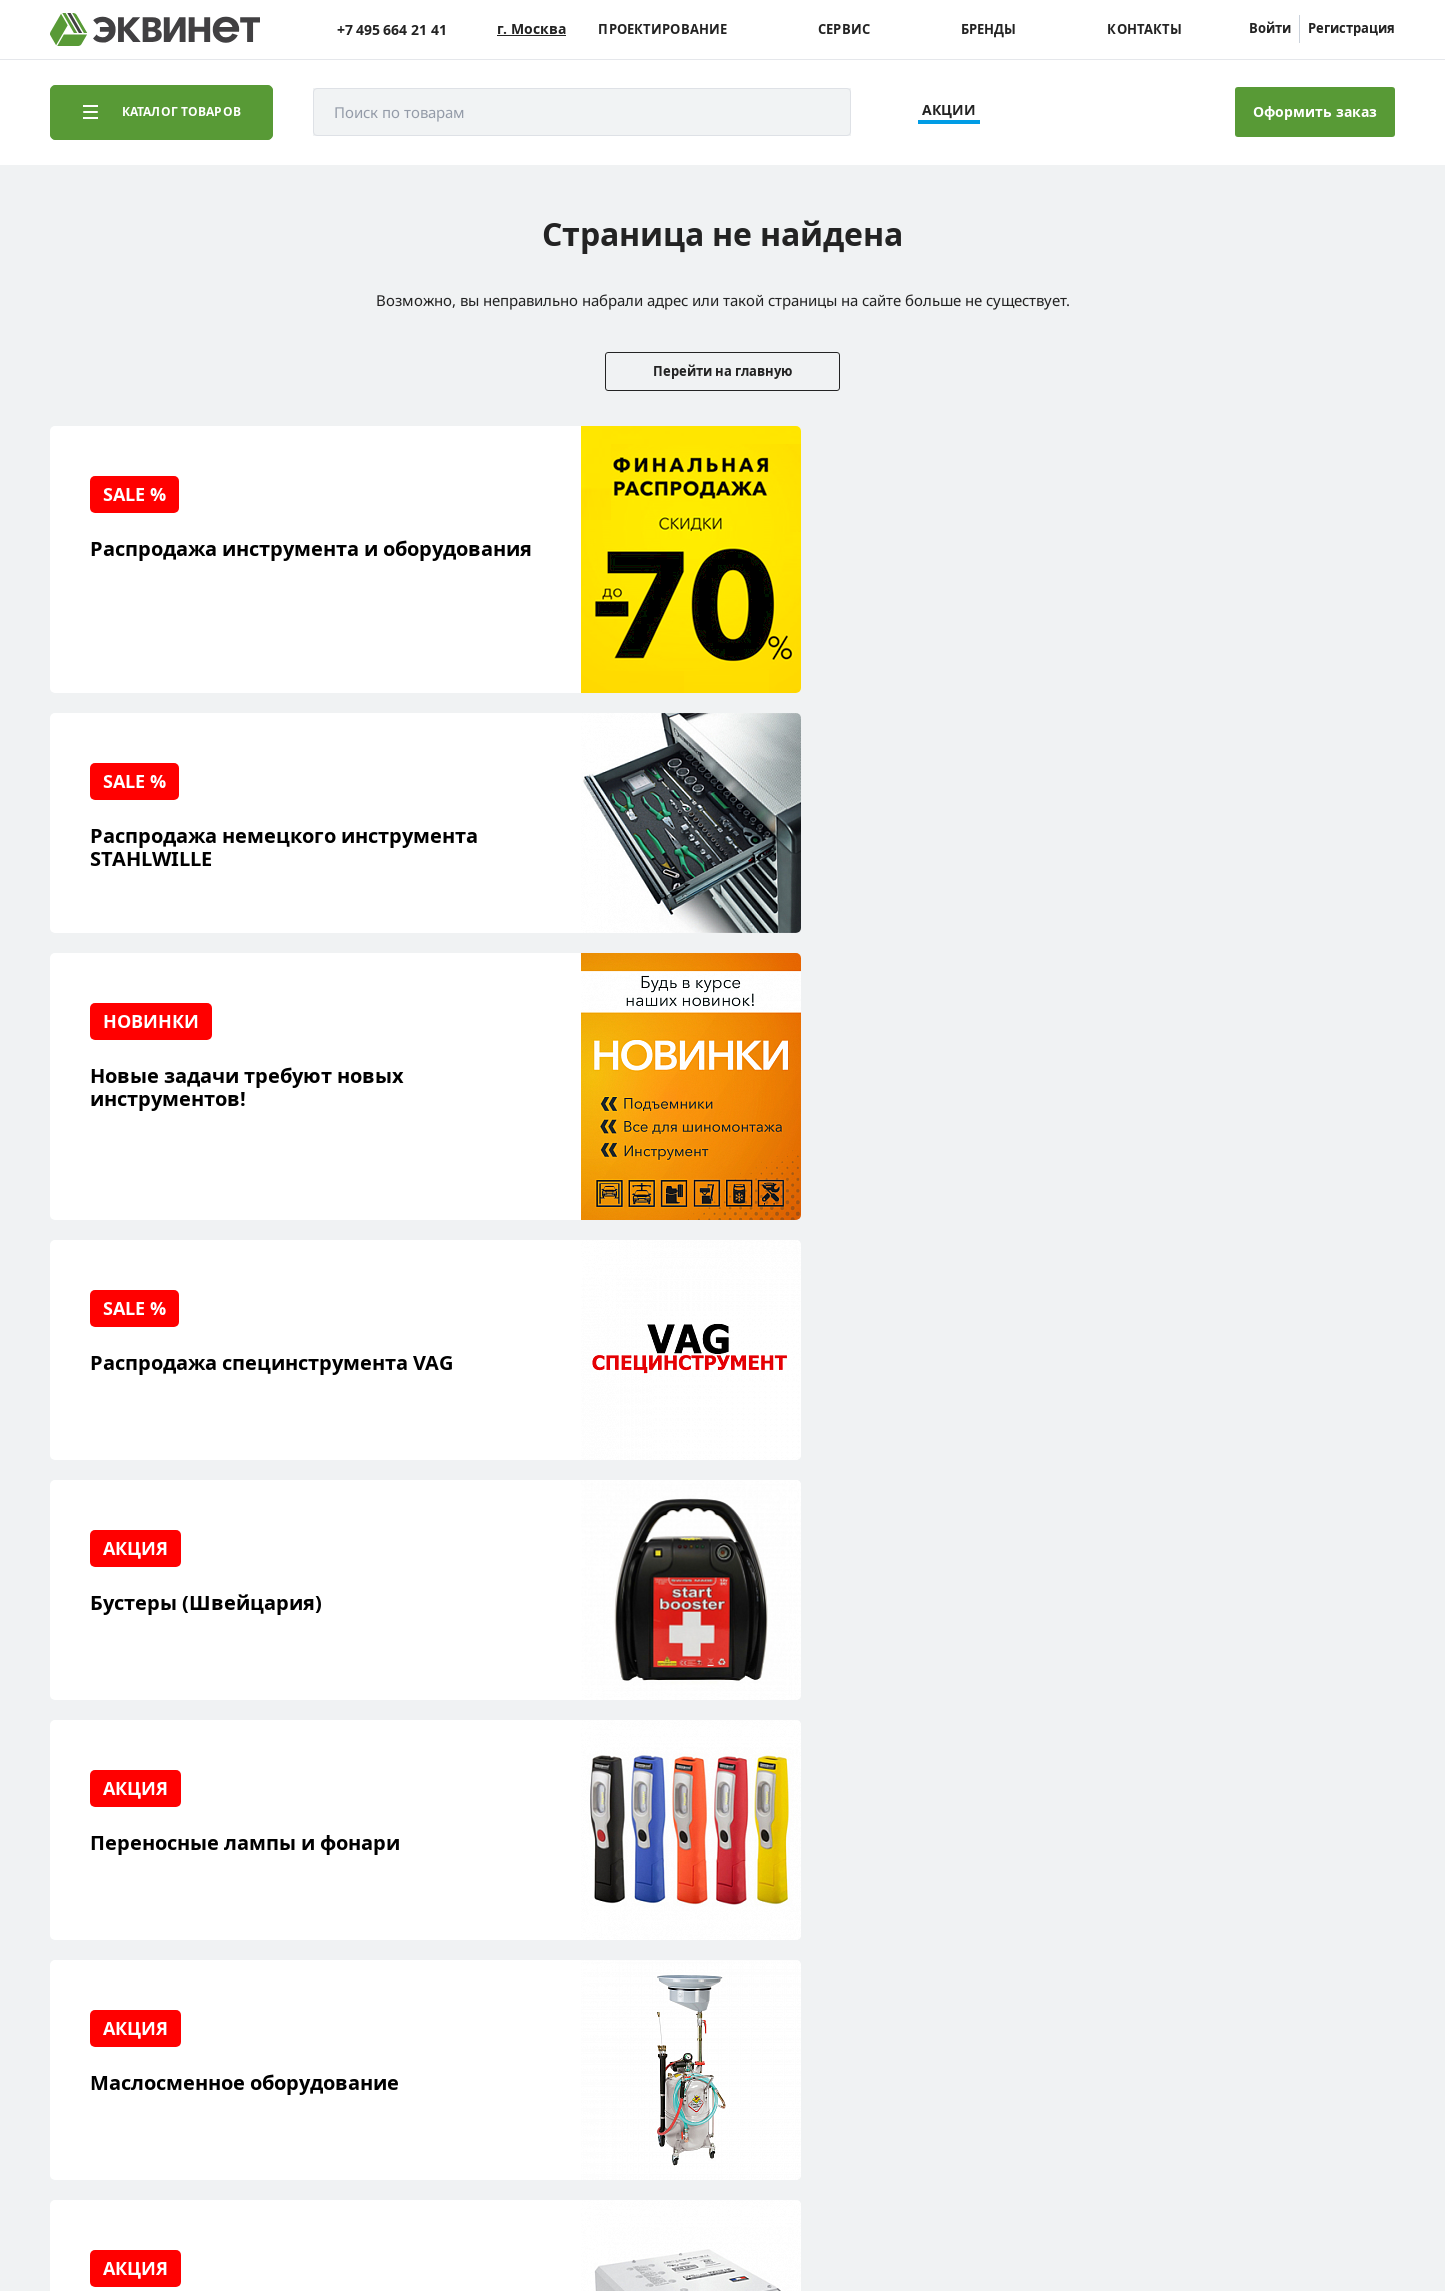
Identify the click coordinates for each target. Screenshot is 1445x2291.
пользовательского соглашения (553, 2215)
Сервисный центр (142, 1913)
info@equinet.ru (1315, 1855)
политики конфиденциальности (337, 2215)
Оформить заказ (1315, 111)
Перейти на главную (722, 371)
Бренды (989, 29)
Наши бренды (129, 1975)
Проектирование (662, 29)
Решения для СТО (142, 1882)
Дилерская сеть (320, 1944)
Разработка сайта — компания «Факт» (1253, 2106)
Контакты (1144, 29)
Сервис (844, 29)
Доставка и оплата (143, 2006)
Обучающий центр (145, 1944)
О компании (308, 1851)
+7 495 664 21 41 (392, 29)
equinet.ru (505, 2098)
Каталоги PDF (312, 1913)
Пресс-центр (310, 1882)
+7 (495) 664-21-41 (1309, 1880)
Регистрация (1351, 28)
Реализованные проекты (165, 1851)
